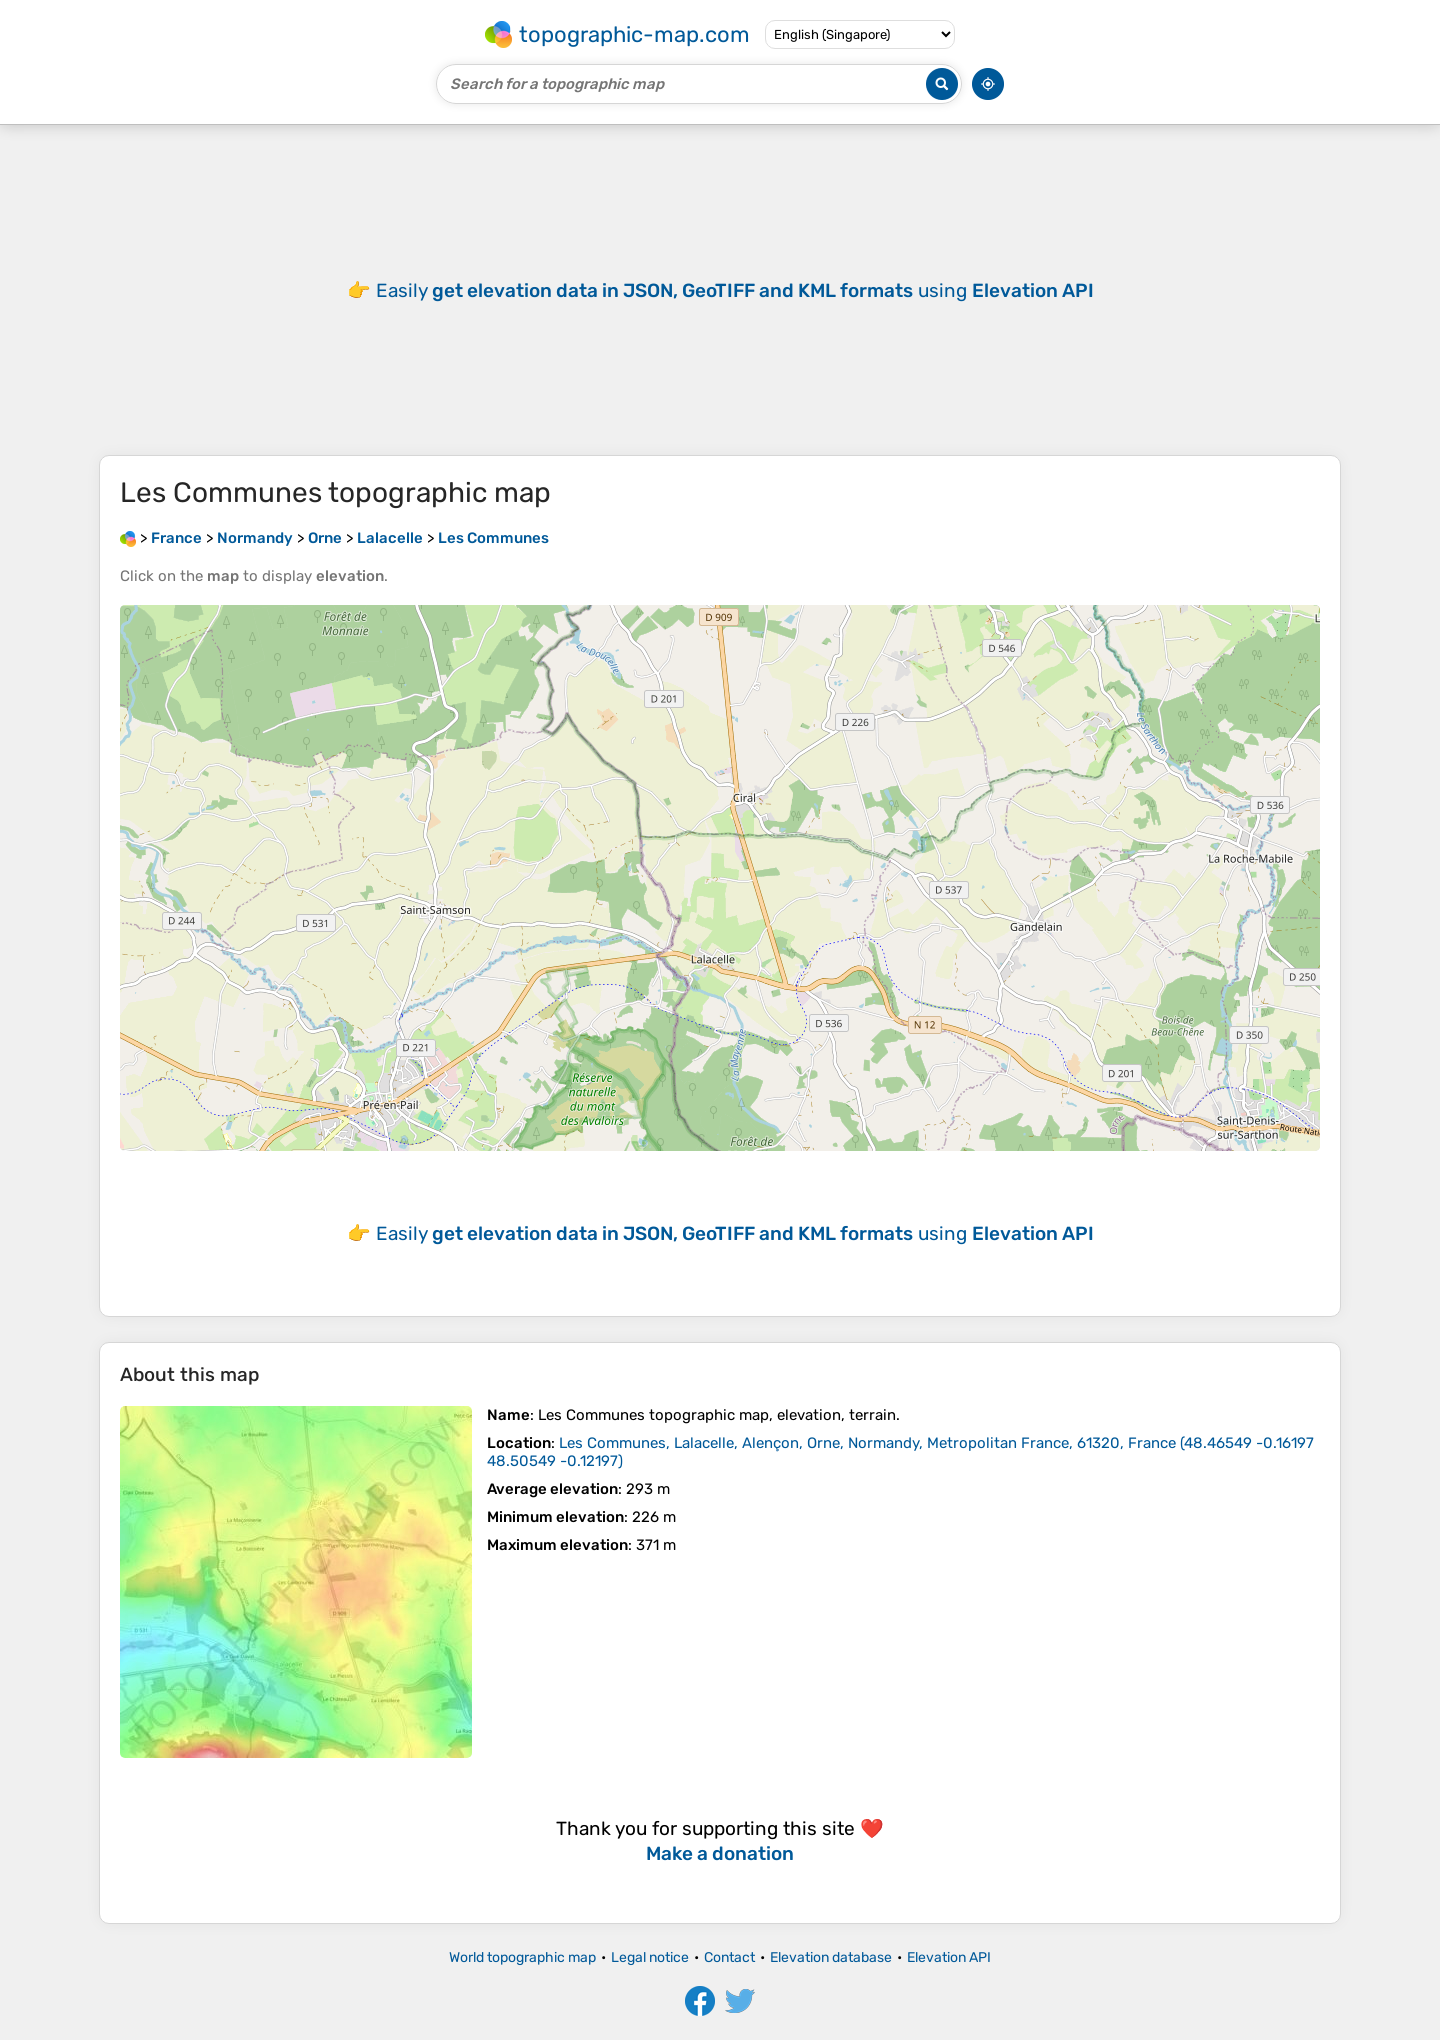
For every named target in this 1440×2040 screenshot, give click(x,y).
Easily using (735, 290)
